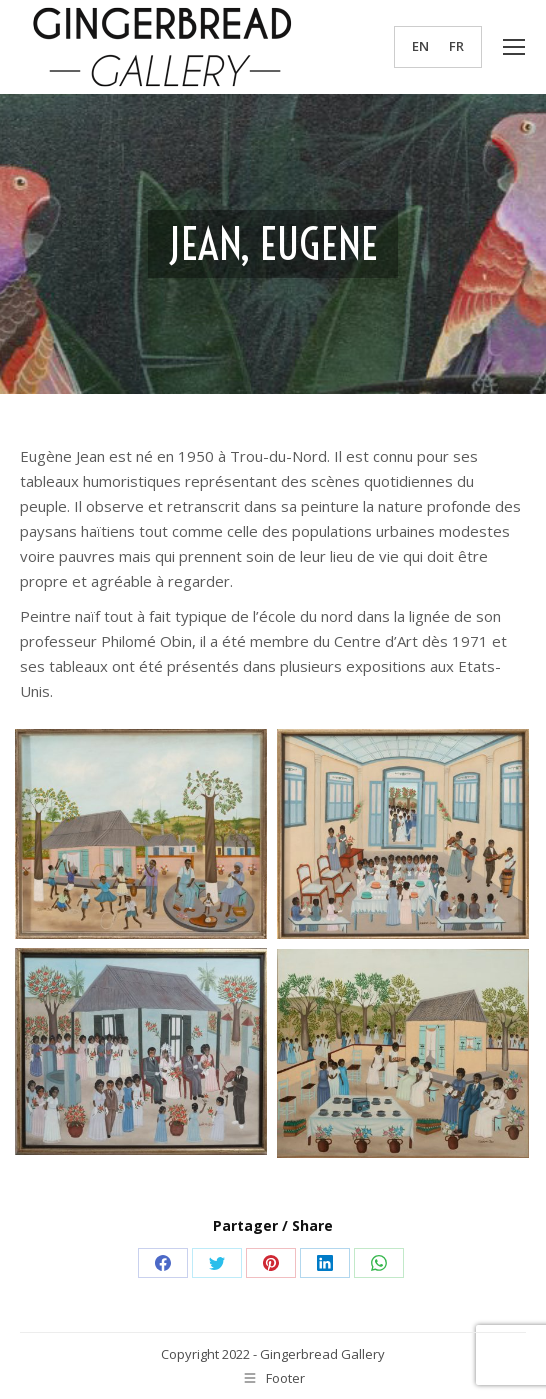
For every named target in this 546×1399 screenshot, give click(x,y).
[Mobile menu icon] (514, 47)
